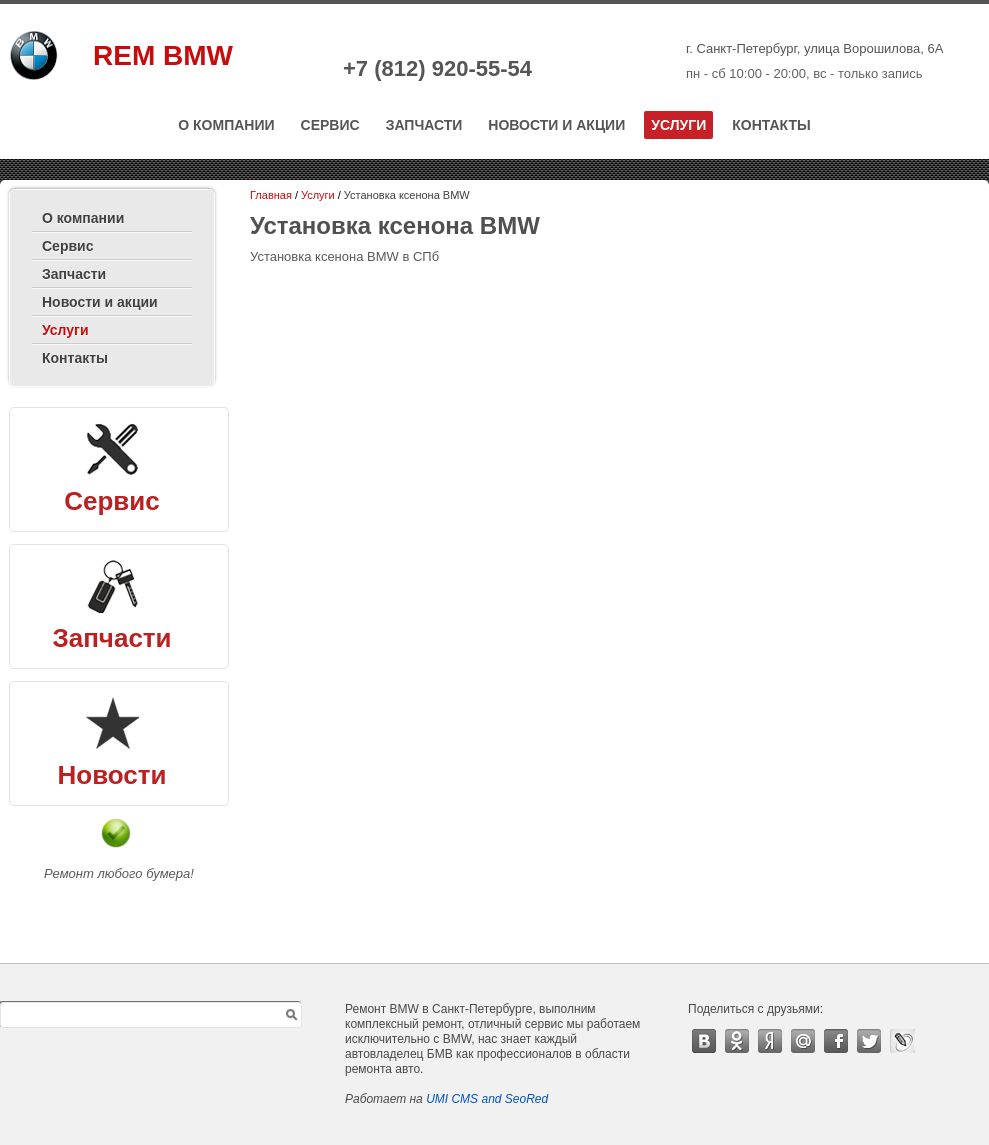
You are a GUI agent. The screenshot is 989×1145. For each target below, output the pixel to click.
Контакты (771, 125)
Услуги (678, 125)
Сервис (330, 125)
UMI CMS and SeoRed (487, 1099)
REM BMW (163, 55)
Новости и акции (556, 125)
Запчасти (424, 125)
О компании (226, 125)
